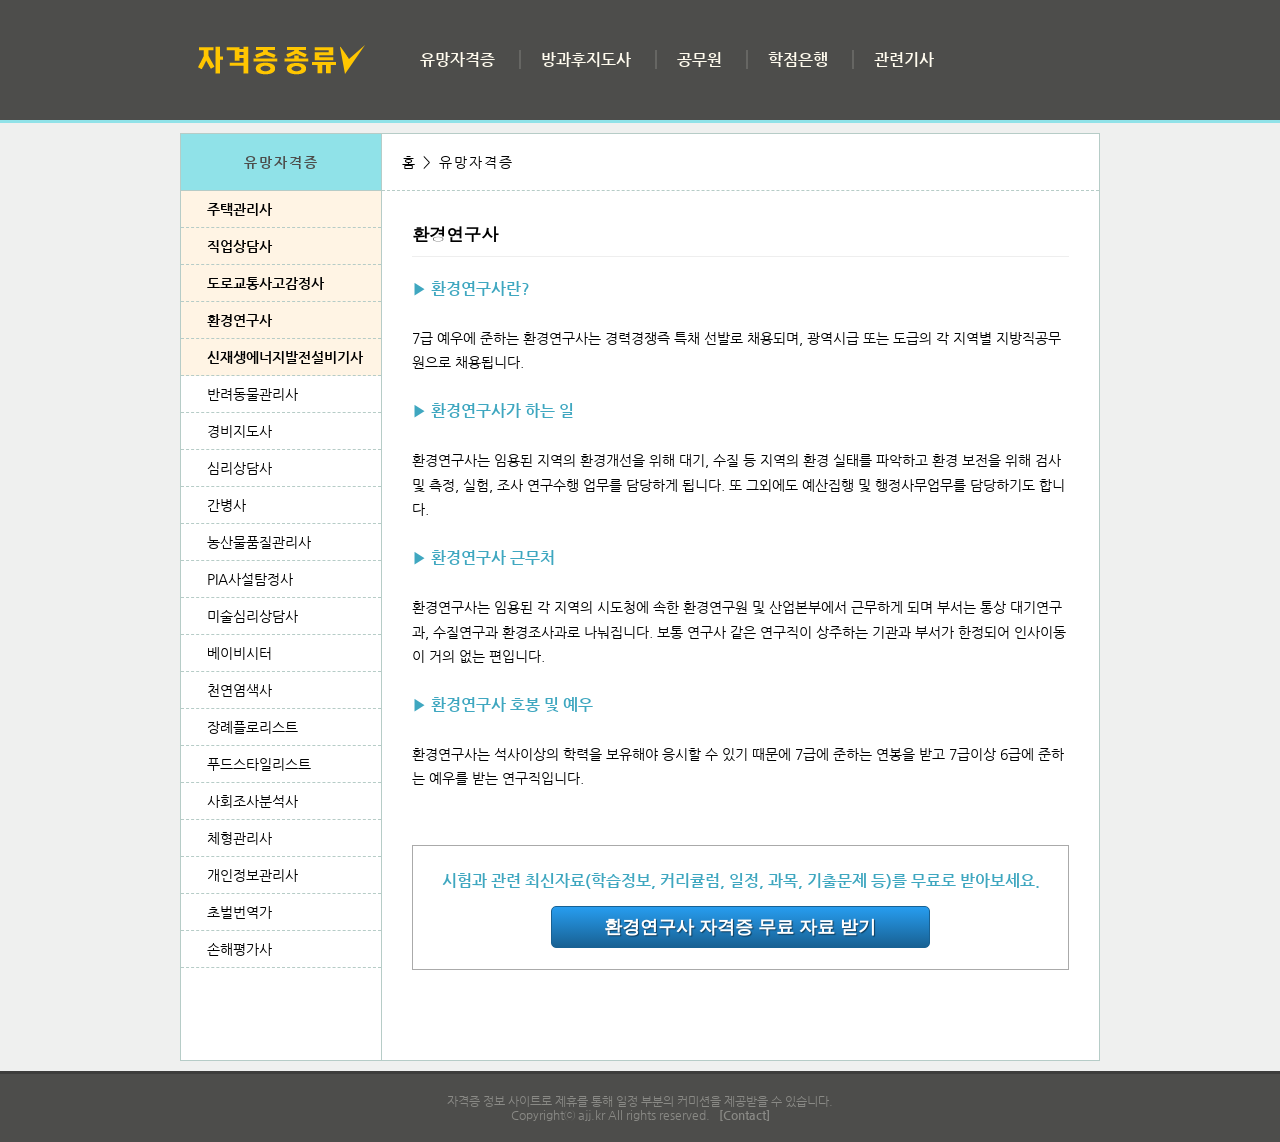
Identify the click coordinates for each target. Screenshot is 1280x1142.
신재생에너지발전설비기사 (285, 357)
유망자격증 (457, 59)
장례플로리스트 (252, 727)
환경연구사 (239, 320)
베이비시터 (239, 653)
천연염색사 (239, 690)
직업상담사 (239, 246)
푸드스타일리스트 (259, 764)
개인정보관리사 (252, 875)
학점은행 (798, 59)
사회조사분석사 (252, 801)
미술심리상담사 (252, 616)
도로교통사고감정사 (265, 283)
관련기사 (904, 59)
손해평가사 (239, 949)
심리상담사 (239, 468)
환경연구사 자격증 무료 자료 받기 (740, 927)
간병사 (226, 505)
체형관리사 (239, 838)
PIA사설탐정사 (250, 579)
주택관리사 (239, 209)
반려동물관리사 (252, 394)
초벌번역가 (239, 912)
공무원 (699, 59)
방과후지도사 (586, 59)
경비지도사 (239, 431)
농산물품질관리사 (259, 542)
